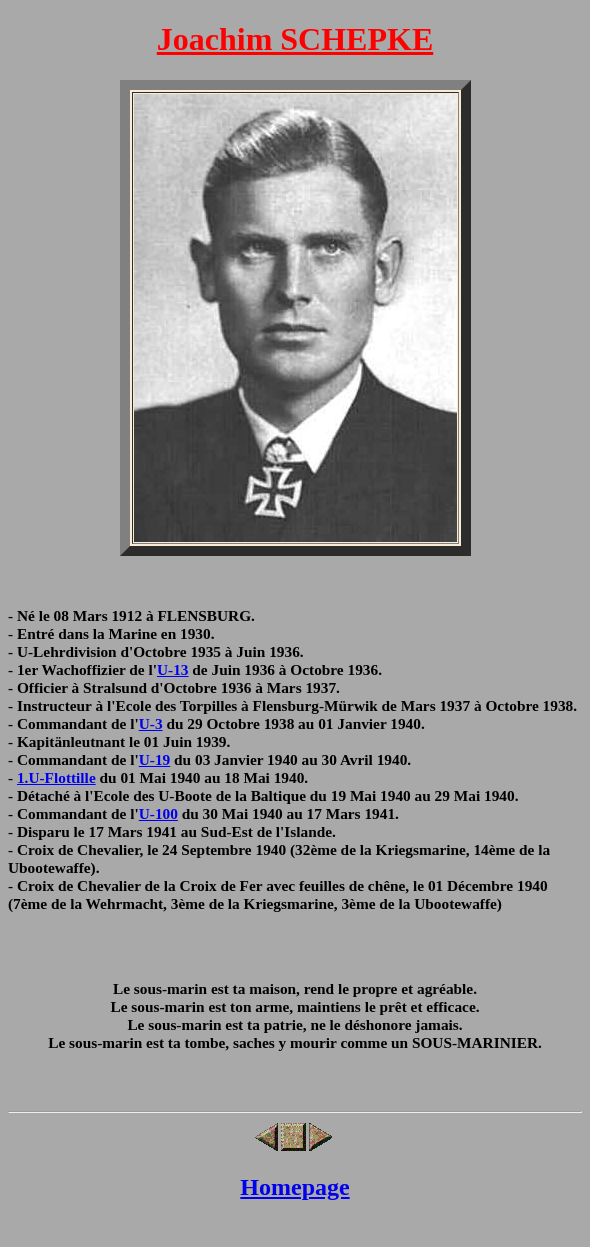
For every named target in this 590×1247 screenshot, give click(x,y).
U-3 (151, 723)
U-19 (155, 759)
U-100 (158, 813)
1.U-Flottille (56, 777)
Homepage (294, 1187)
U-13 (173, 669)
